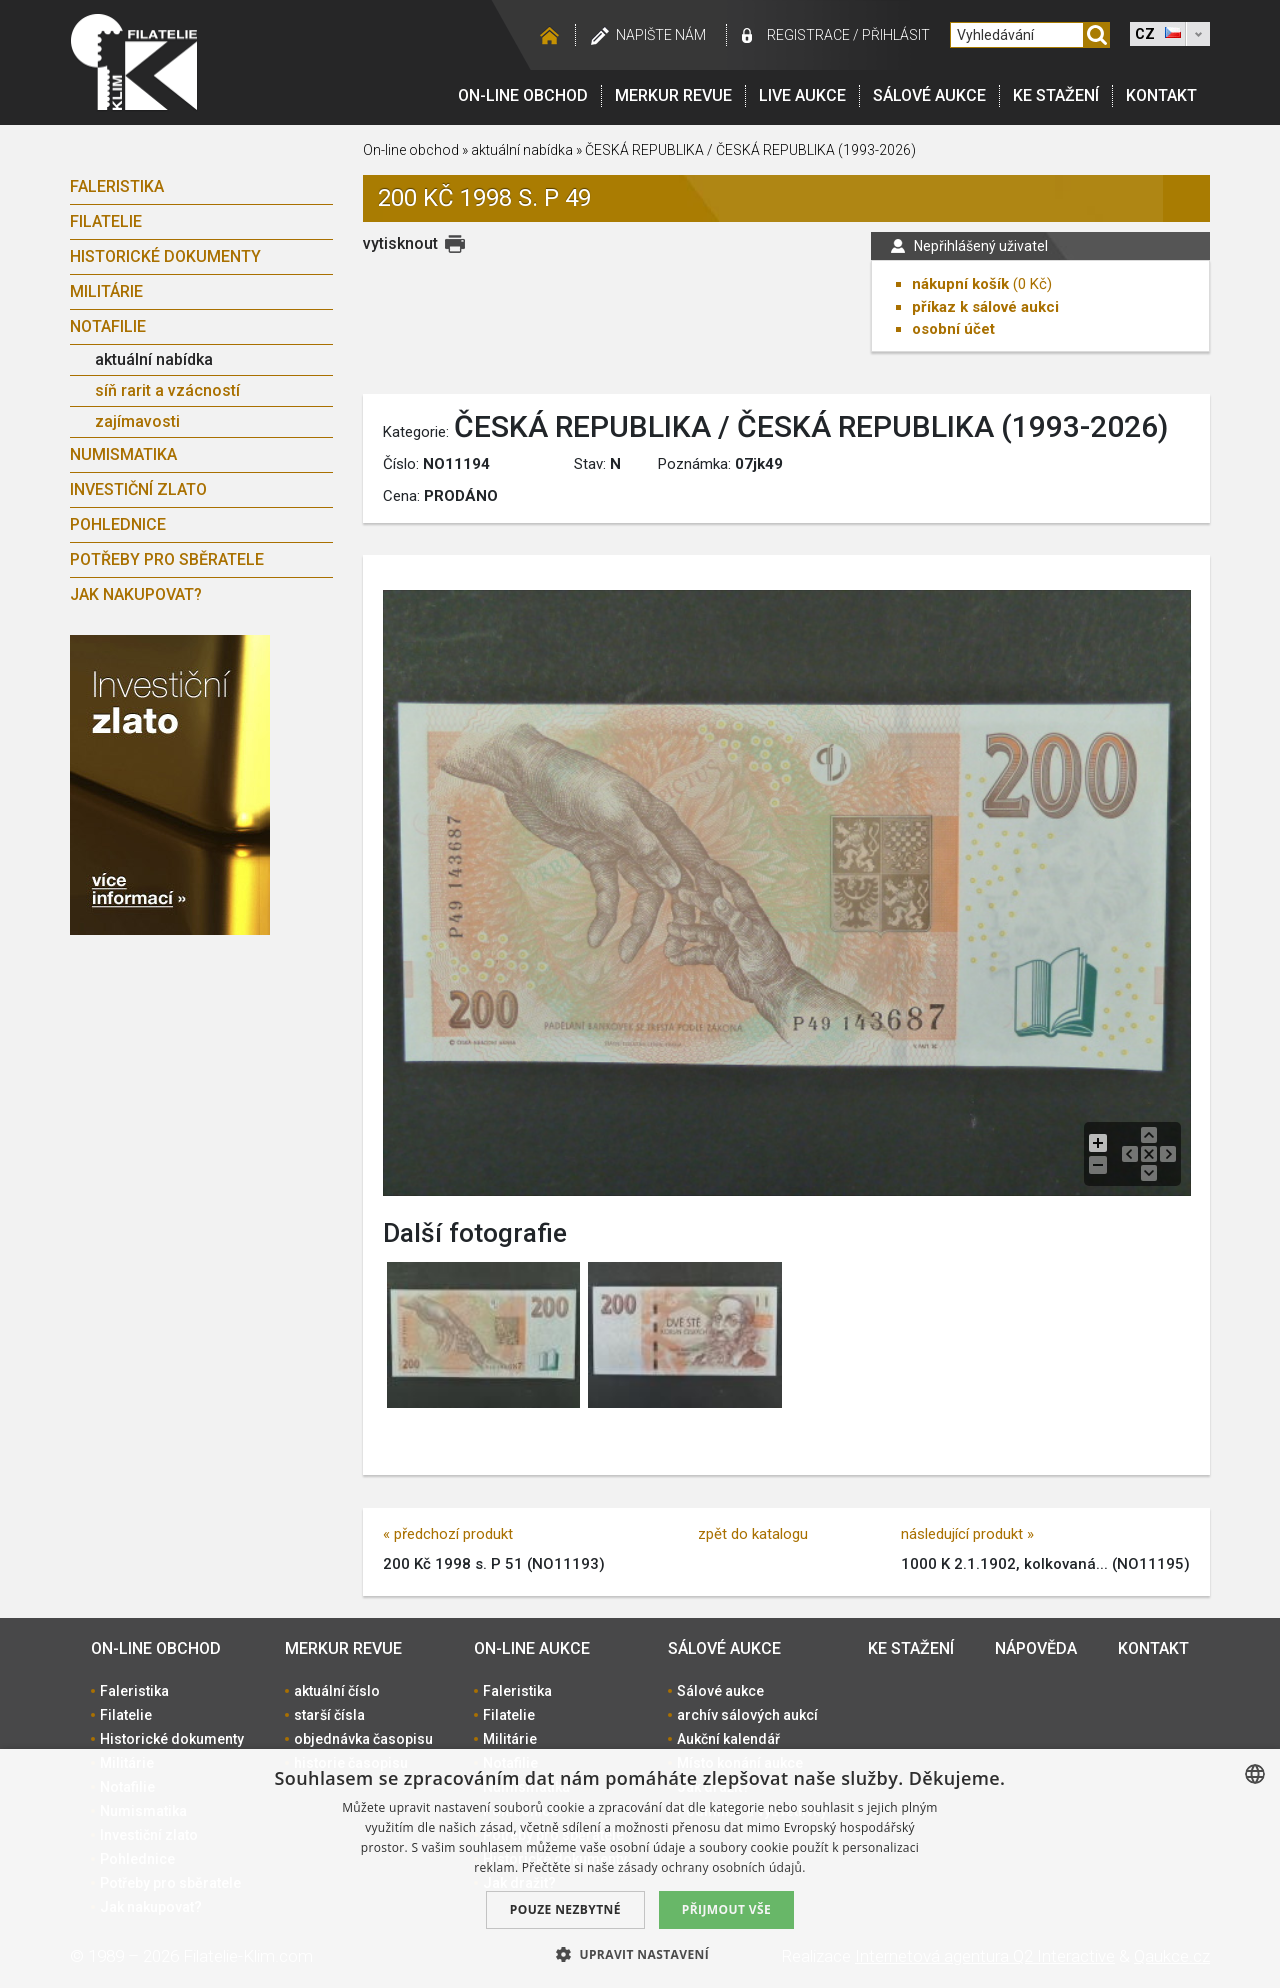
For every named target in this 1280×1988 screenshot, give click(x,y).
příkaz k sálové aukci (985, 307)
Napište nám (661, 35)
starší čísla (329, 1715)
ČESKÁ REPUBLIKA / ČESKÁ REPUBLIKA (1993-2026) (750, 150)
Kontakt (1161, 95)
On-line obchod (523, 95)
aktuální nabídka (154, 359)
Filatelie (106, 221)
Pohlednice (118, 524)
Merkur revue (673, 95)
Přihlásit (896, 35)
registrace (808, 35)
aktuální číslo (337, 1691)
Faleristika (117, 186)
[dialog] (640, 1868)
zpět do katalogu (753, 1534)
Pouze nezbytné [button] (565, 1909)
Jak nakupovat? (136, 594)
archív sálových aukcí (747, 1715)
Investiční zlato (138, 489)
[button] (640, 1954)
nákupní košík (960, 284)
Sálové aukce (929, 95)
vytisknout (400, 243)
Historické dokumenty (165, 256)
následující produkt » (967, 1534)
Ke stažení (1056, 95)
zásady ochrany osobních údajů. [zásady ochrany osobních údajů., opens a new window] (712, 1867)
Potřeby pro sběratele (167, 559)
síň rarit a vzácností (167, 390)
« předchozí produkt (448, 1534)
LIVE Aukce (802, 95)
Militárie (106, 291)
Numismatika (123, 454)
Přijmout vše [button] (726, 1909)
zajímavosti (137, 421)
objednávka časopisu (363, 1739)
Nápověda (1036, 1648)
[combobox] (1255, 1774)
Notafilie (108, 326)
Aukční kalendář (728, 1739)
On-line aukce (532, 1648)
